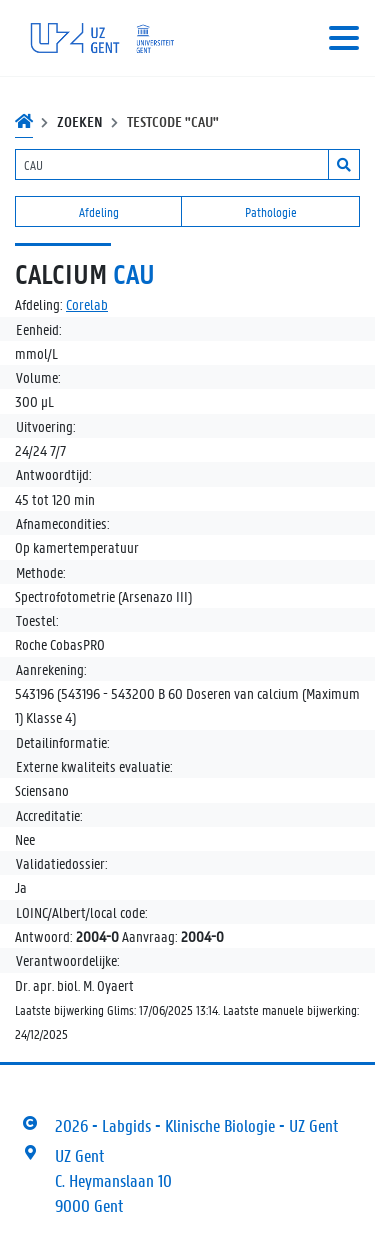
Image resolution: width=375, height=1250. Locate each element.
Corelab (87, 304)
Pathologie (271, 211)
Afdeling (99, 211)
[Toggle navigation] (344, 38)
